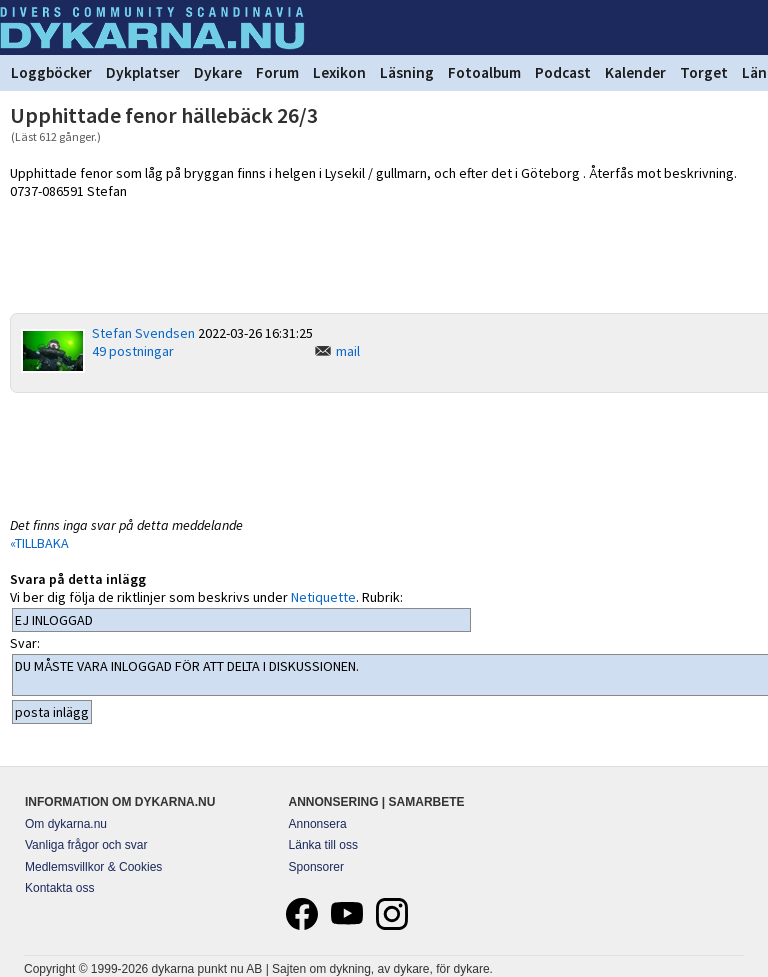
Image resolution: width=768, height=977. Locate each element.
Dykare (218, 72)
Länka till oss (323, 845)
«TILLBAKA (39, 543)
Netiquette (323, 597)
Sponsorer (316, 867)
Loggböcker (51, 72)
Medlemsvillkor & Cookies (93, 867)
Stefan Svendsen (143, 333)
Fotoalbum (484, 72)
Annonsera (318, 824)
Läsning (407, 72)
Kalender (635, 72)
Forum (277, 72)
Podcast (563, 72)
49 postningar (133, 351)
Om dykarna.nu (66, 824)
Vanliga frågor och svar (86, 845)
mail (348, 351)
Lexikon (339, 72)
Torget (704, 72)
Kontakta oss (59, 888)
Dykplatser (143, 72)
